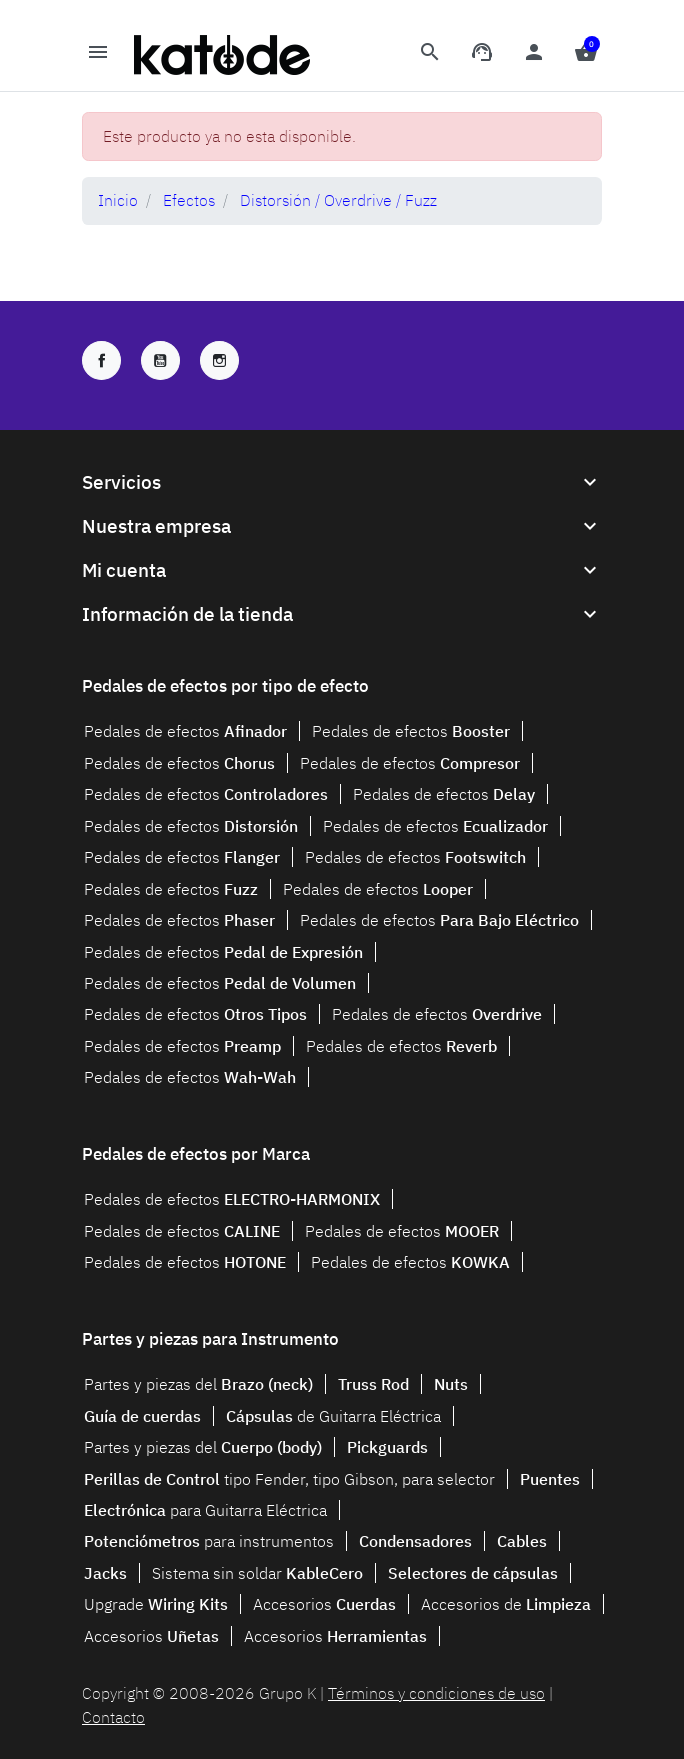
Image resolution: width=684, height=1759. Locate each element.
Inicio (118, 200)
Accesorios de (506, 1604)
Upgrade (156, 1604)
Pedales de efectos (185, 731)
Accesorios (324, 1604)
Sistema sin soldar (257, 1573)
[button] (430, 55)
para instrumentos (209, 1541)
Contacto (113, 1717)
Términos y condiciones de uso (436, 1693)
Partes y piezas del (198, 1384)
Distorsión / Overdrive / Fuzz (338, 200)
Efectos (189, 200)
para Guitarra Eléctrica (205, 1510)
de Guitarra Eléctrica (333, 1416)
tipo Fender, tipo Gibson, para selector (289, 1479)
